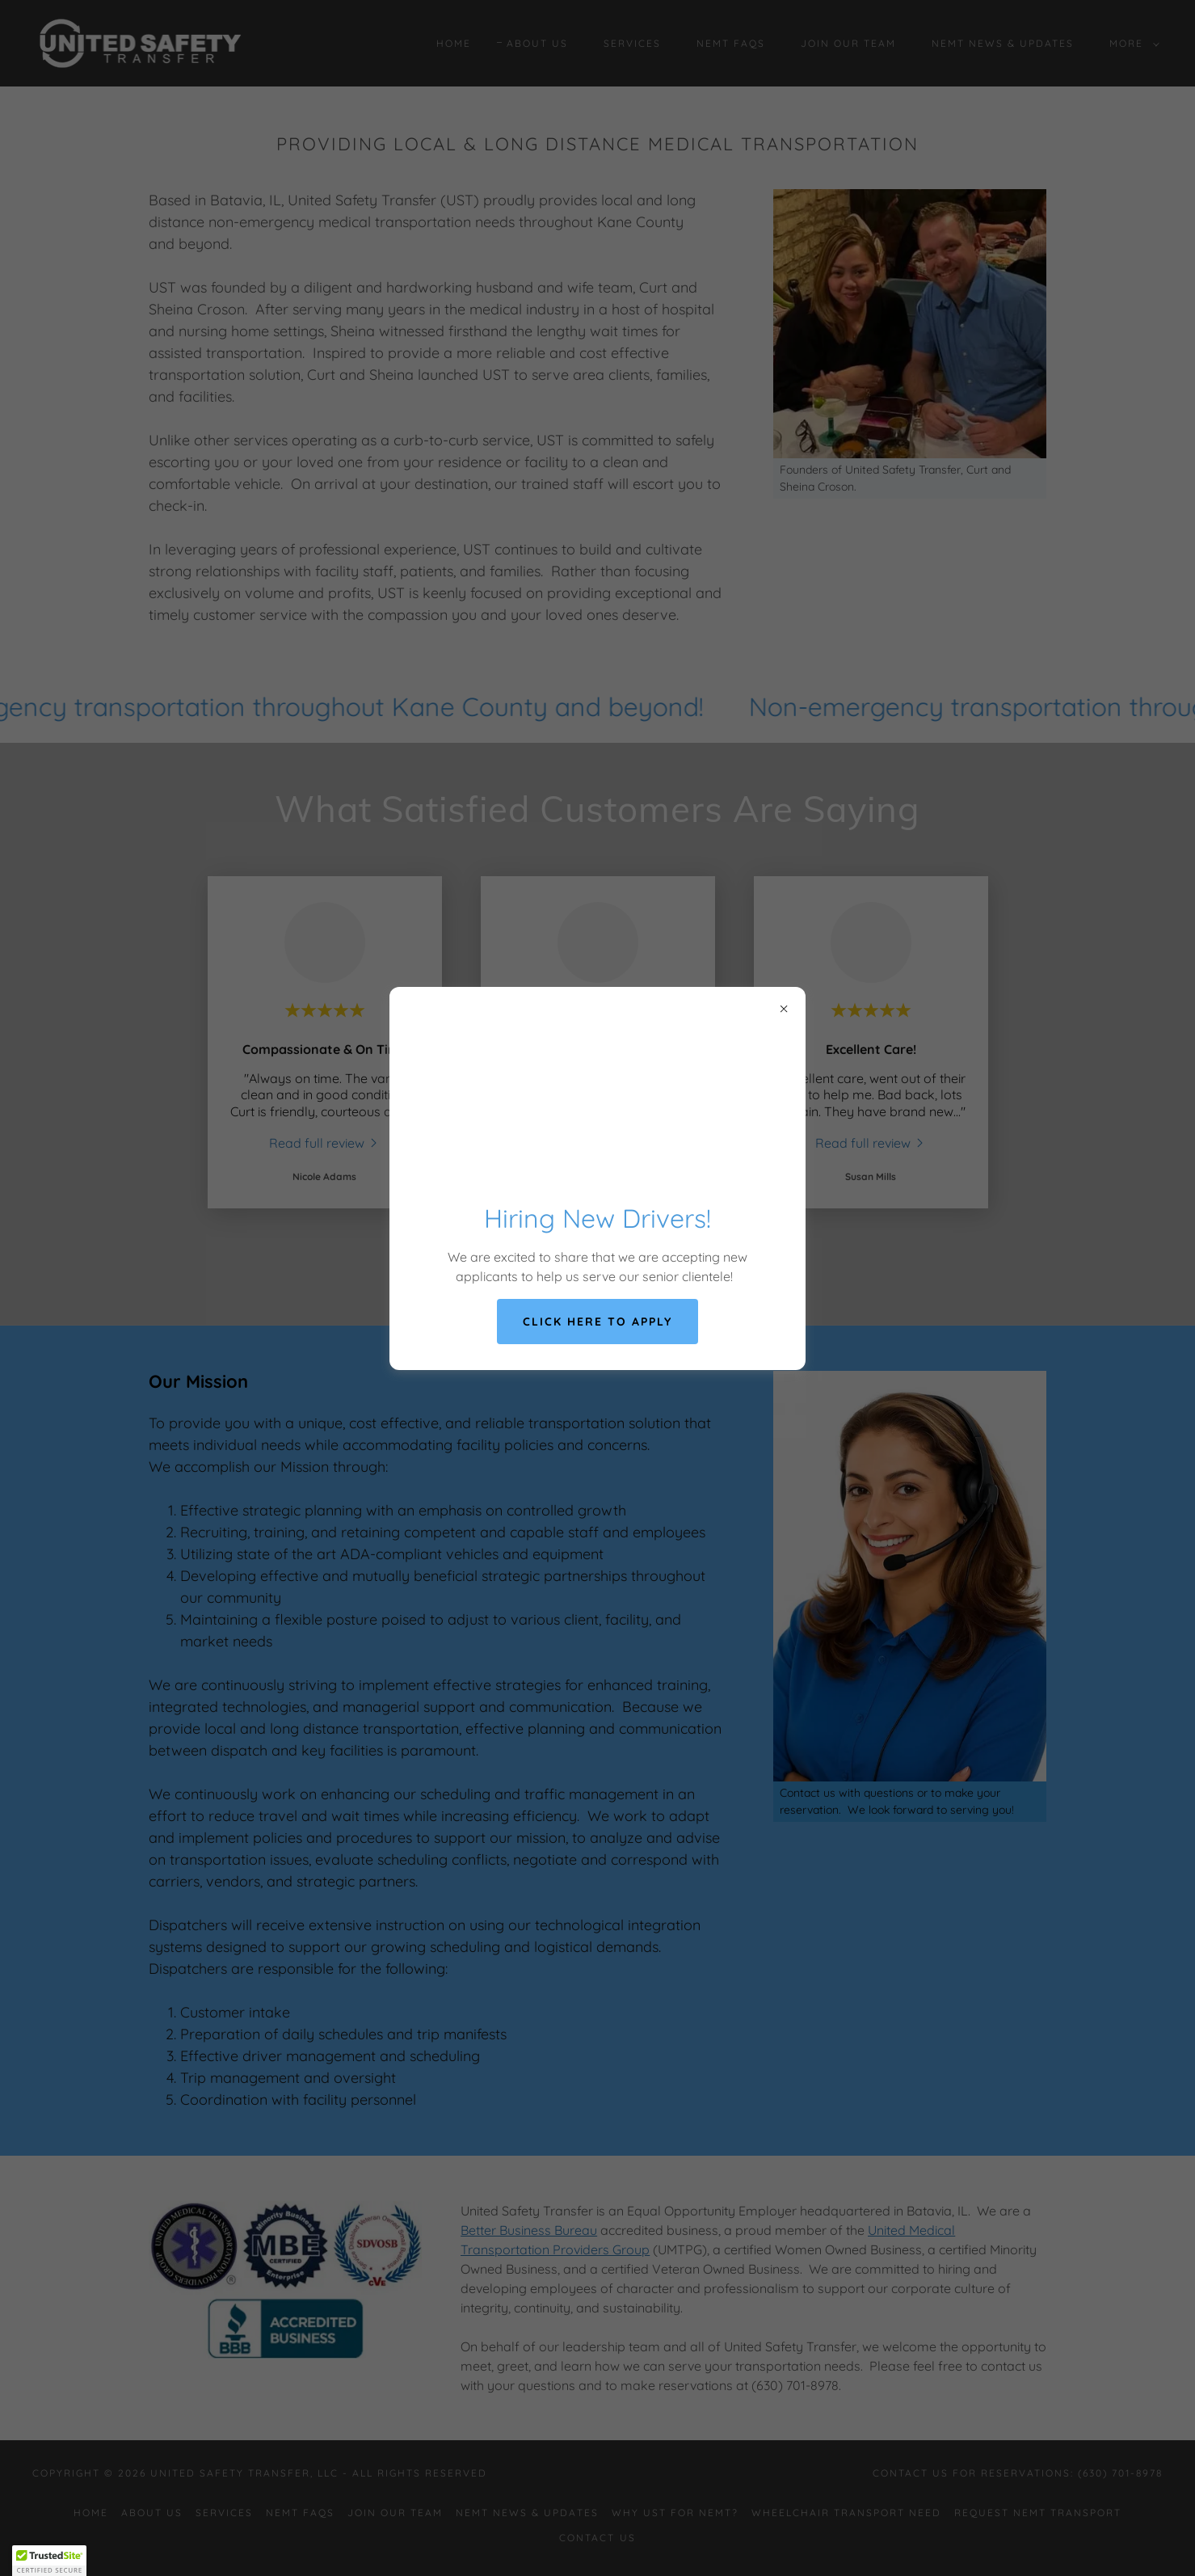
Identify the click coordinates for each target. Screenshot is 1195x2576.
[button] (49, 2560)
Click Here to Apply (597, 1321)
